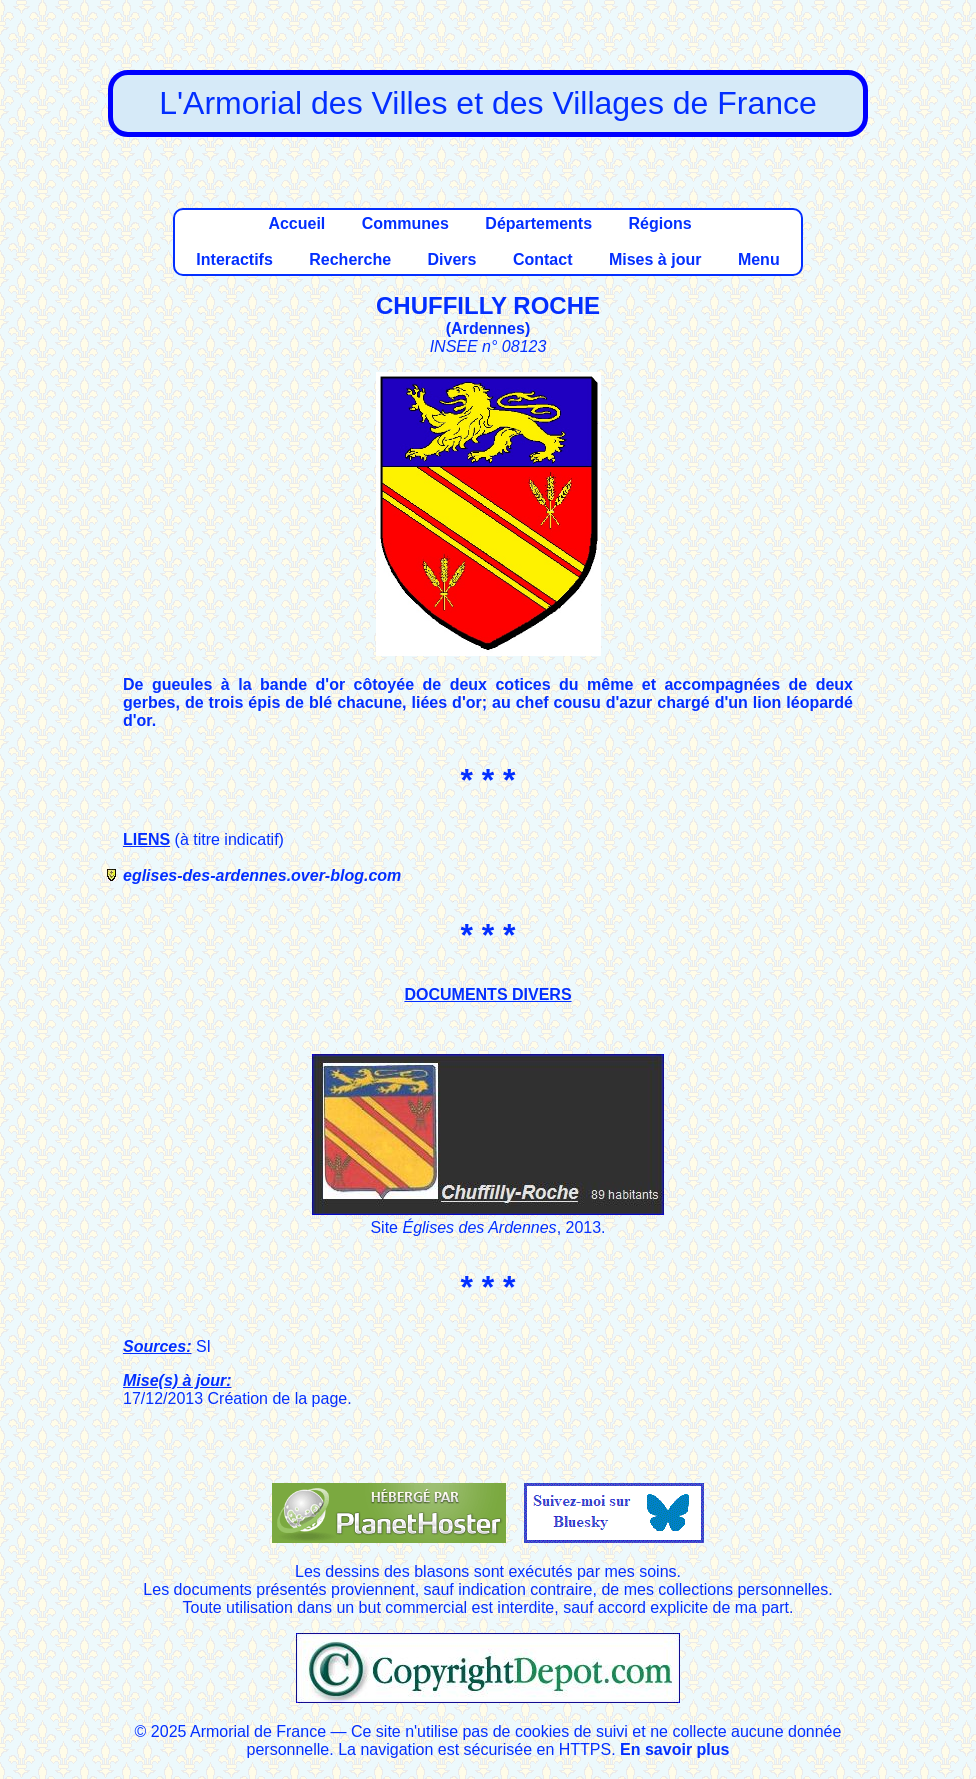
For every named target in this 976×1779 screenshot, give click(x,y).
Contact (543, 259)
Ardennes (488, 328)
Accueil (296, 223)
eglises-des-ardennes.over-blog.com (262, 875)
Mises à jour (655, 259)
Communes (405, 223)
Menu (759, 259)
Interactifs (234, 259)
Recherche (350, 259)
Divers (452, 259)
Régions (659, 223)
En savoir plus (674, 1749)
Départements (538, 223)
